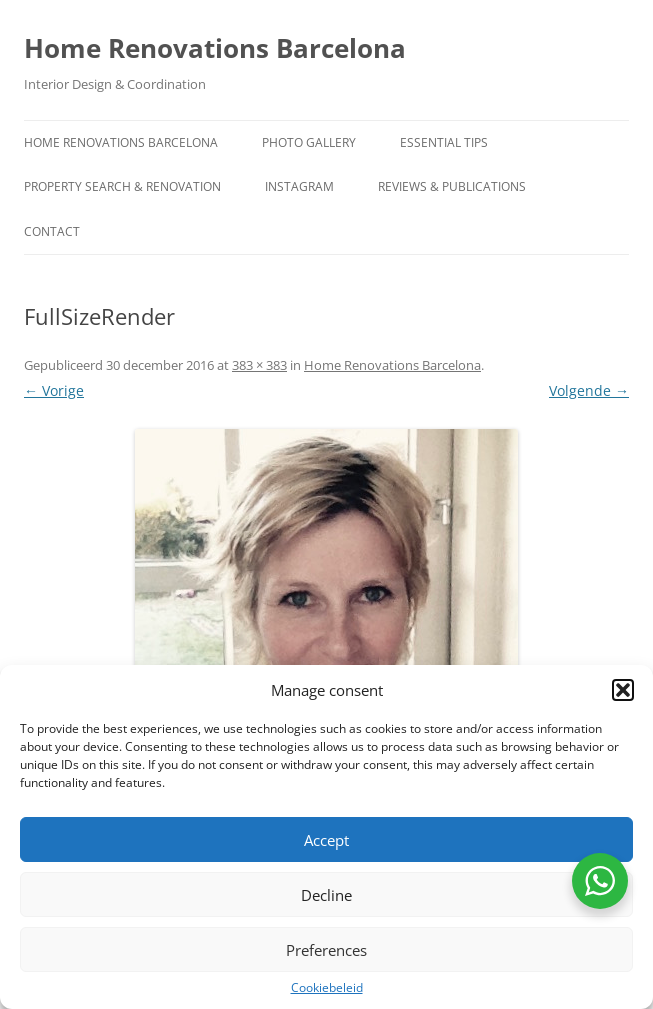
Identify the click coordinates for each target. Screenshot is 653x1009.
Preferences (326, 950)
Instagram (299, 186)
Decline (326, 895)
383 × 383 (259, 365)
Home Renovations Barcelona (215, 48)
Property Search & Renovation (122, 186)
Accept (326, 840)
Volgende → (589, 390)
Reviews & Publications (452, 186)
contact (52, 231)
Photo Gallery (309, 142)
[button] (623, 690)
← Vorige (54, 390)
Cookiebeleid (327, 988)
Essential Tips (444, 142)
